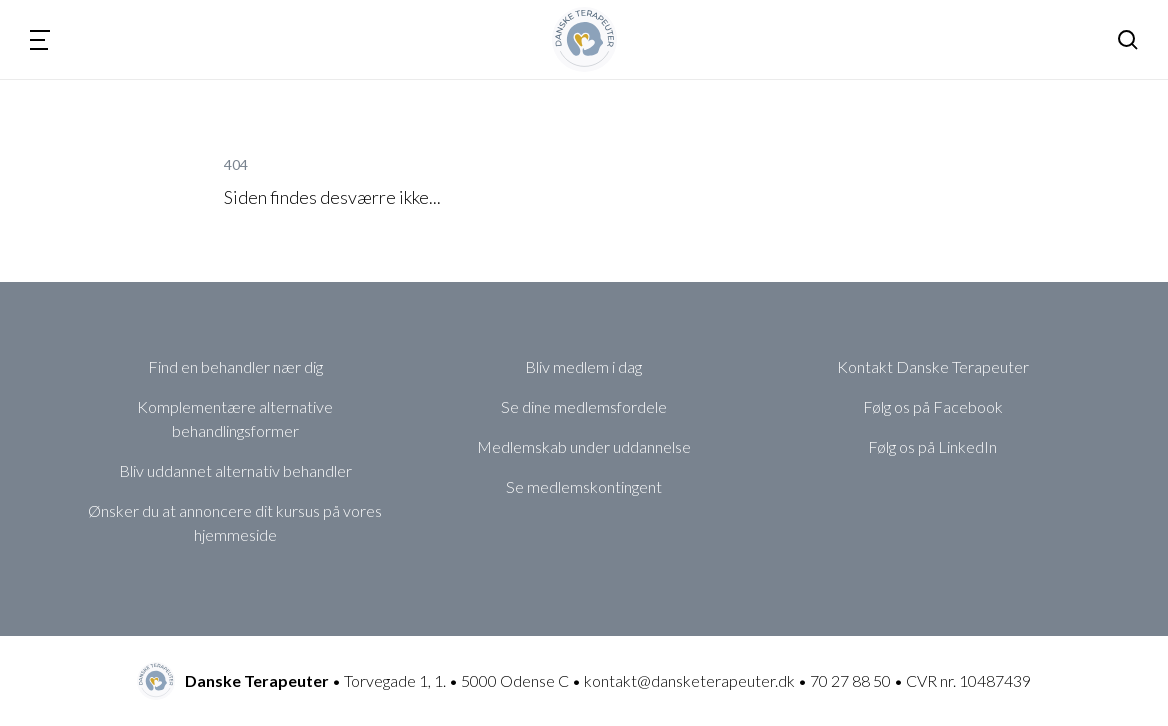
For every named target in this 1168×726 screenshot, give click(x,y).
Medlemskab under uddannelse (584, 446)
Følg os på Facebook (933, 406)
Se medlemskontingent (584, 486)
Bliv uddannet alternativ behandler (235, 470)
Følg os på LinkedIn (932, 446)
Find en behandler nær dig (235, 366)
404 (236, 164)
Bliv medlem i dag (583, 366)
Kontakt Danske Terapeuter (933, 366)
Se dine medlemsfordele (584, 406)
